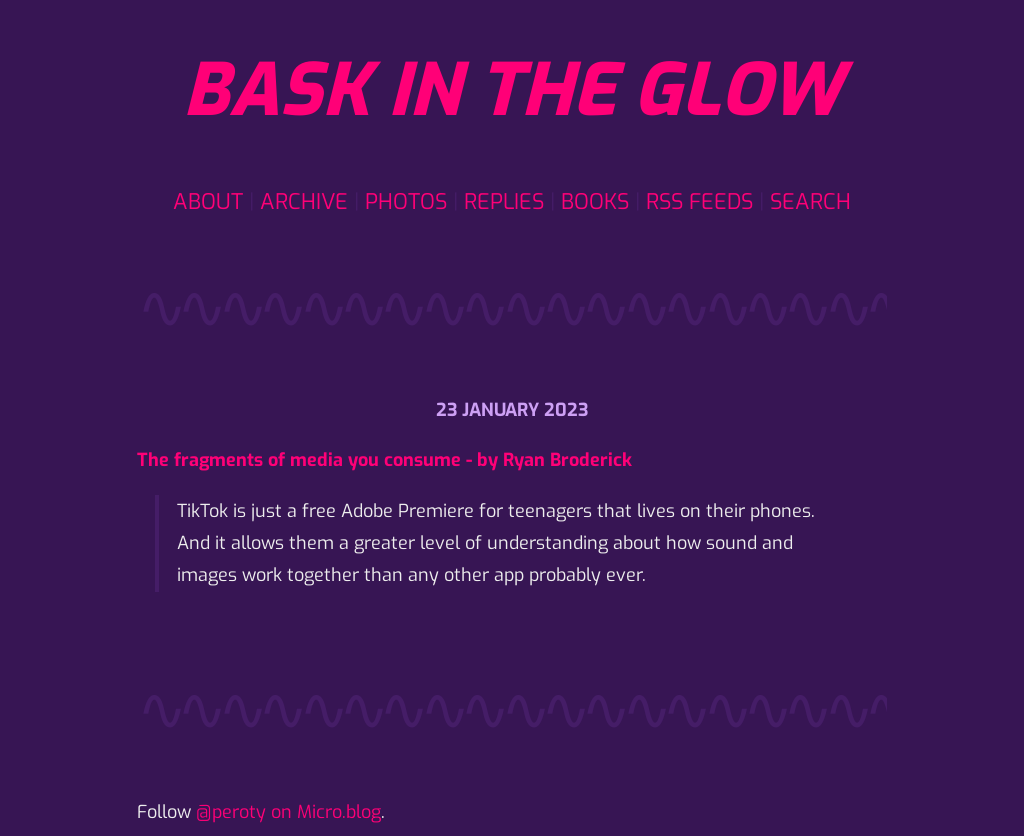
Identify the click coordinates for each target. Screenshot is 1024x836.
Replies (504, 201)
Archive (304, 201)
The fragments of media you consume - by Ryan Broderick (384, 460)
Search (810, 201)
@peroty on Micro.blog (288, 812)
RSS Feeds (699, 201)
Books (595, 201)
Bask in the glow (512, 91)
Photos (406, 201)
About (208, 201)
